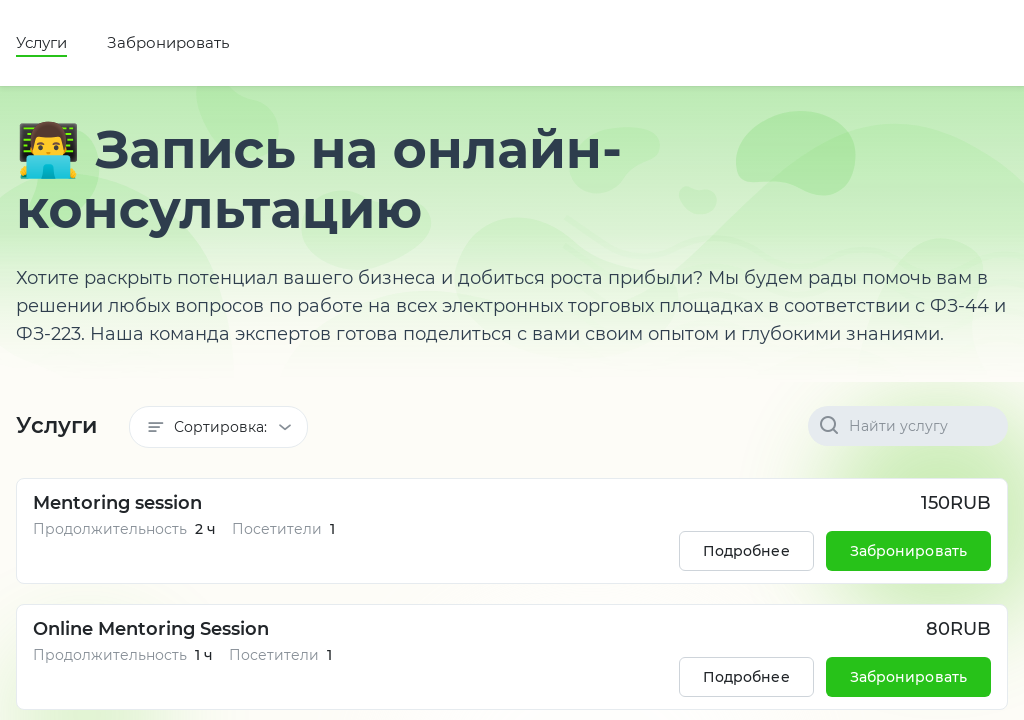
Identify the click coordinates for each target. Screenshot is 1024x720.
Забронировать (168, 42)
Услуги (41, 42)
